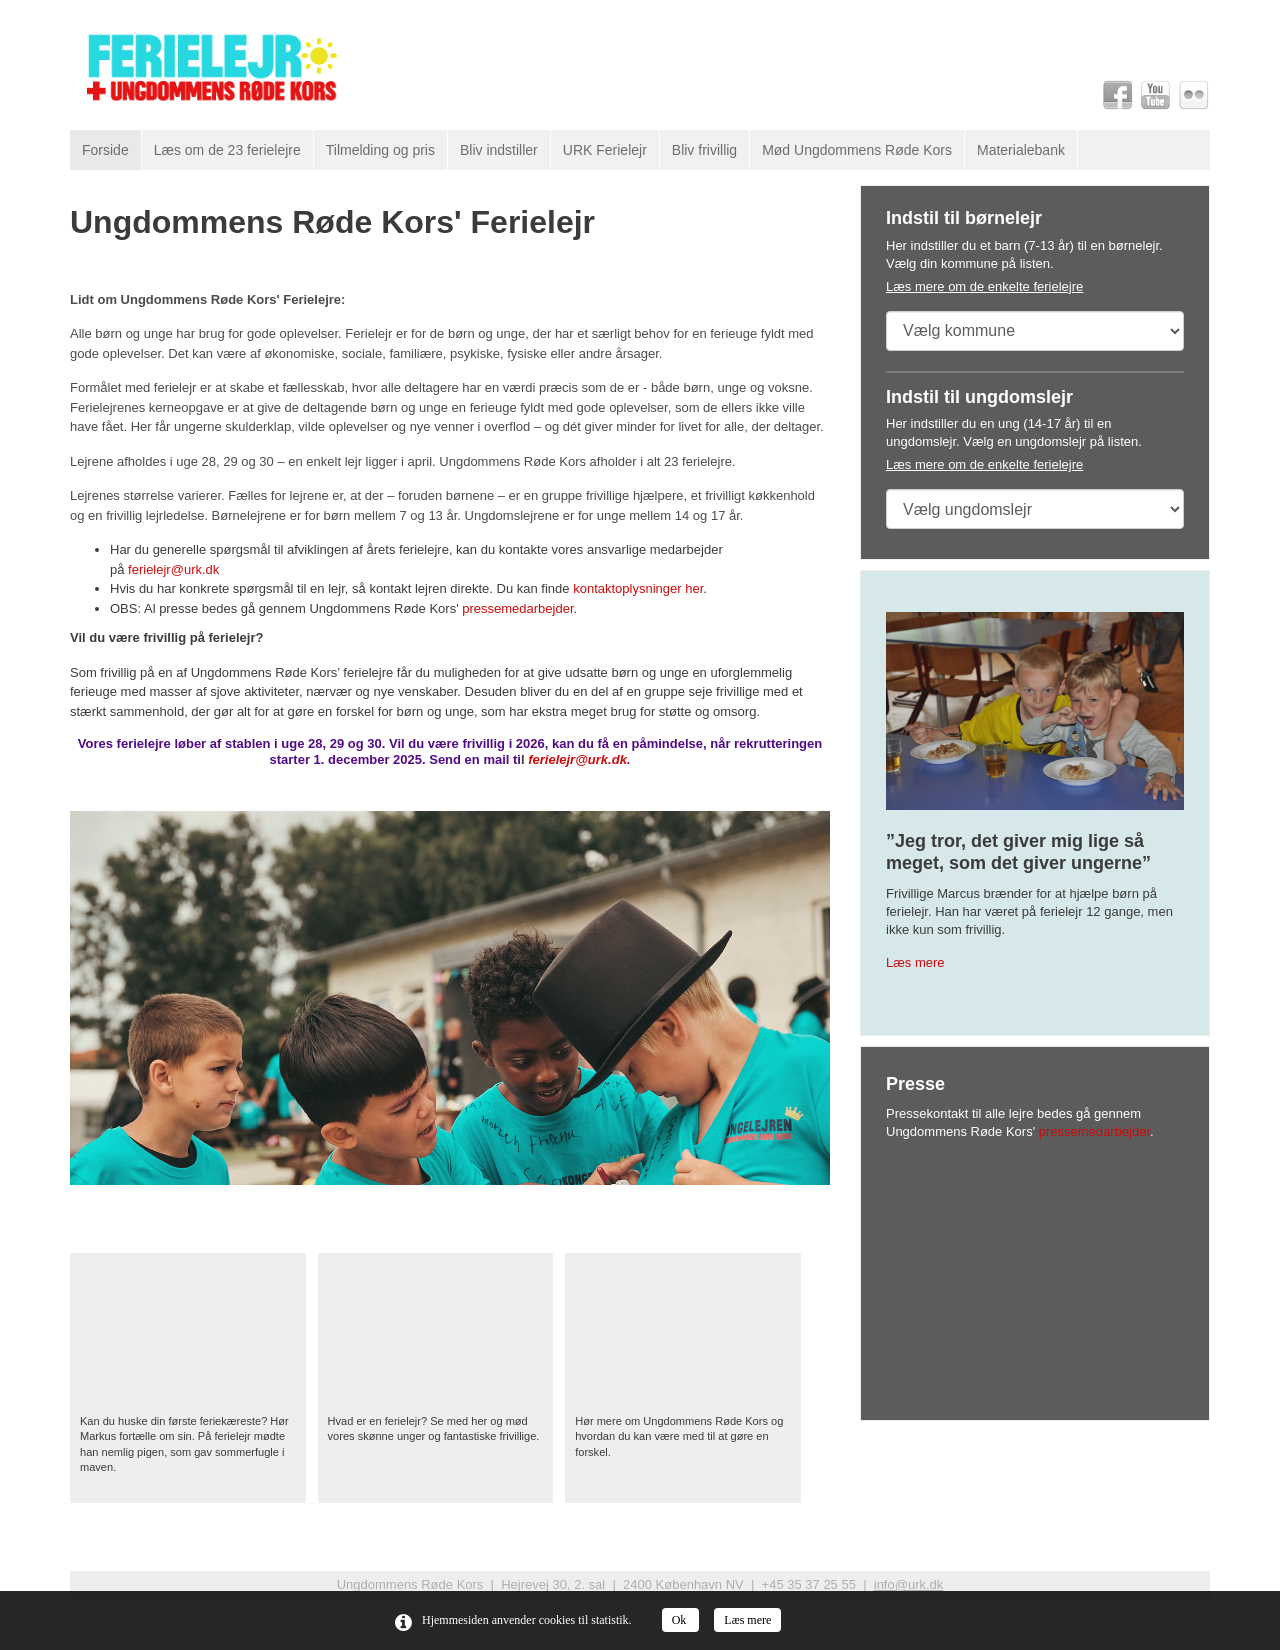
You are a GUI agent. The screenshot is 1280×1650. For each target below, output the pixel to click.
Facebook (1118, 95)
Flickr (1194, 95)
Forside (105, 150)
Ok (681, 1620)
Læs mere (915, 962)
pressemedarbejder (517, 608)
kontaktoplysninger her (638, 588)
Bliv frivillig (704, 150)
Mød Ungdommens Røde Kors (857, 150)
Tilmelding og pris (380, 150)
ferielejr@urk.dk (173, 569)
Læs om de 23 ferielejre (227, 150)
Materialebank (1021, 150)
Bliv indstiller (499, 150)
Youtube (1156, 95)
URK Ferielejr (605, 150)
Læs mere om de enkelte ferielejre (984, 286)
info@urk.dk (909, 1584)
